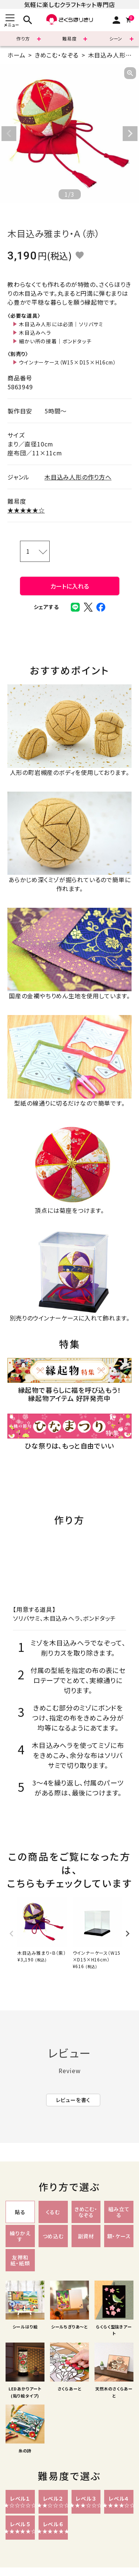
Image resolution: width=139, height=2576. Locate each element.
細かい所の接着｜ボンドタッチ (55, 341)
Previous (8, 133)
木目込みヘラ (35, 332)
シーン (115, 38)
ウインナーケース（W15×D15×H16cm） (67, 362)
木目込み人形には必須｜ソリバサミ (61, 324)
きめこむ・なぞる (57, 54)
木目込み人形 (107, 54)
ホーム (16, 54)
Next (130, 133)
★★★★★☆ (26, 509)
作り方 (23, 38)
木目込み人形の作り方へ (78, 476)
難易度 (69, 38)
